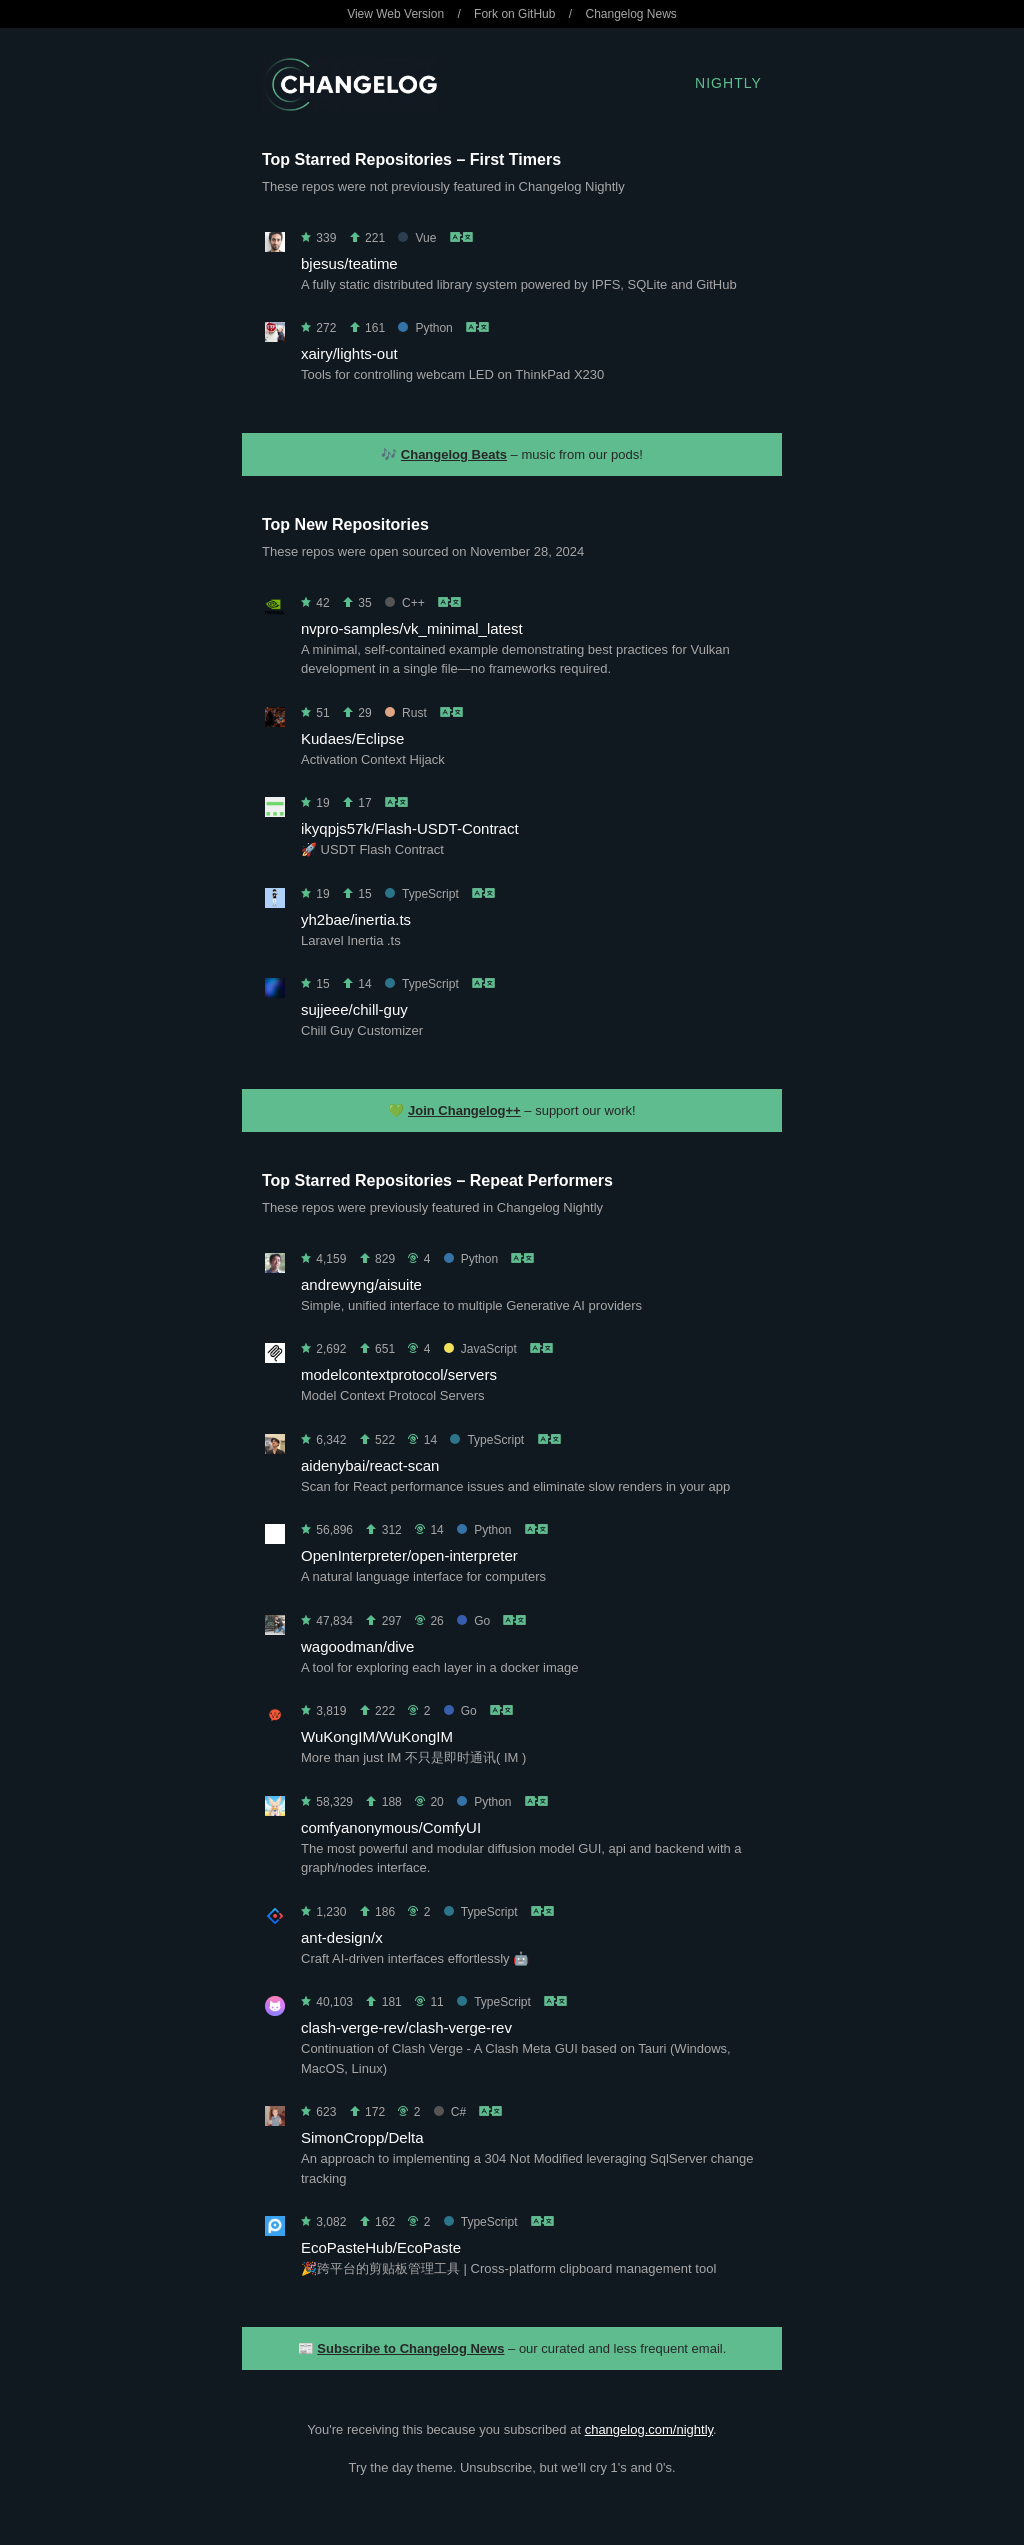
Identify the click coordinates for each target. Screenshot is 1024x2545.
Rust (406, 713)
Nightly (728, 83)
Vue (417, 238)
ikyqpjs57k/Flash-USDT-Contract (410, 828)
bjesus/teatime (349, 263)
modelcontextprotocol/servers (399, 1374)
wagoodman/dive (357, 1646)
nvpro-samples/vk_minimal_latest (412, 628)
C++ (405, 603)
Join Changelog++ (464, 1110)
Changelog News (630, 14)
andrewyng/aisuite (361, 1284)
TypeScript (422, 894)
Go (473, 1621)
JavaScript (480, 1349)
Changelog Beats (454, 454)
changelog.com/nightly (649, 2429)
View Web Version (395, 14)
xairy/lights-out (349, 353)
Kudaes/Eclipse (352, 738)
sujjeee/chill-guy (354, 1009)
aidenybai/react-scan (370, 1465)
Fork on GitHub (514, 14)
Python (425, 328)
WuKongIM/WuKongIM (377, 1736)
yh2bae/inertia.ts (356, 919)
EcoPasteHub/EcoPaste (381, 2247)
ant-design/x (342, 1937)
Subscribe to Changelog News (410, 2348)
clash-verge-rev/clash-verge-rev (406, 2027)
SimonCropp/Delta (362, 2137)
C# (450, 2112)
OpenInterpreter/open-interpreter (409, 1555)
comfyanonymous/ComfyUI (391, 1827)
